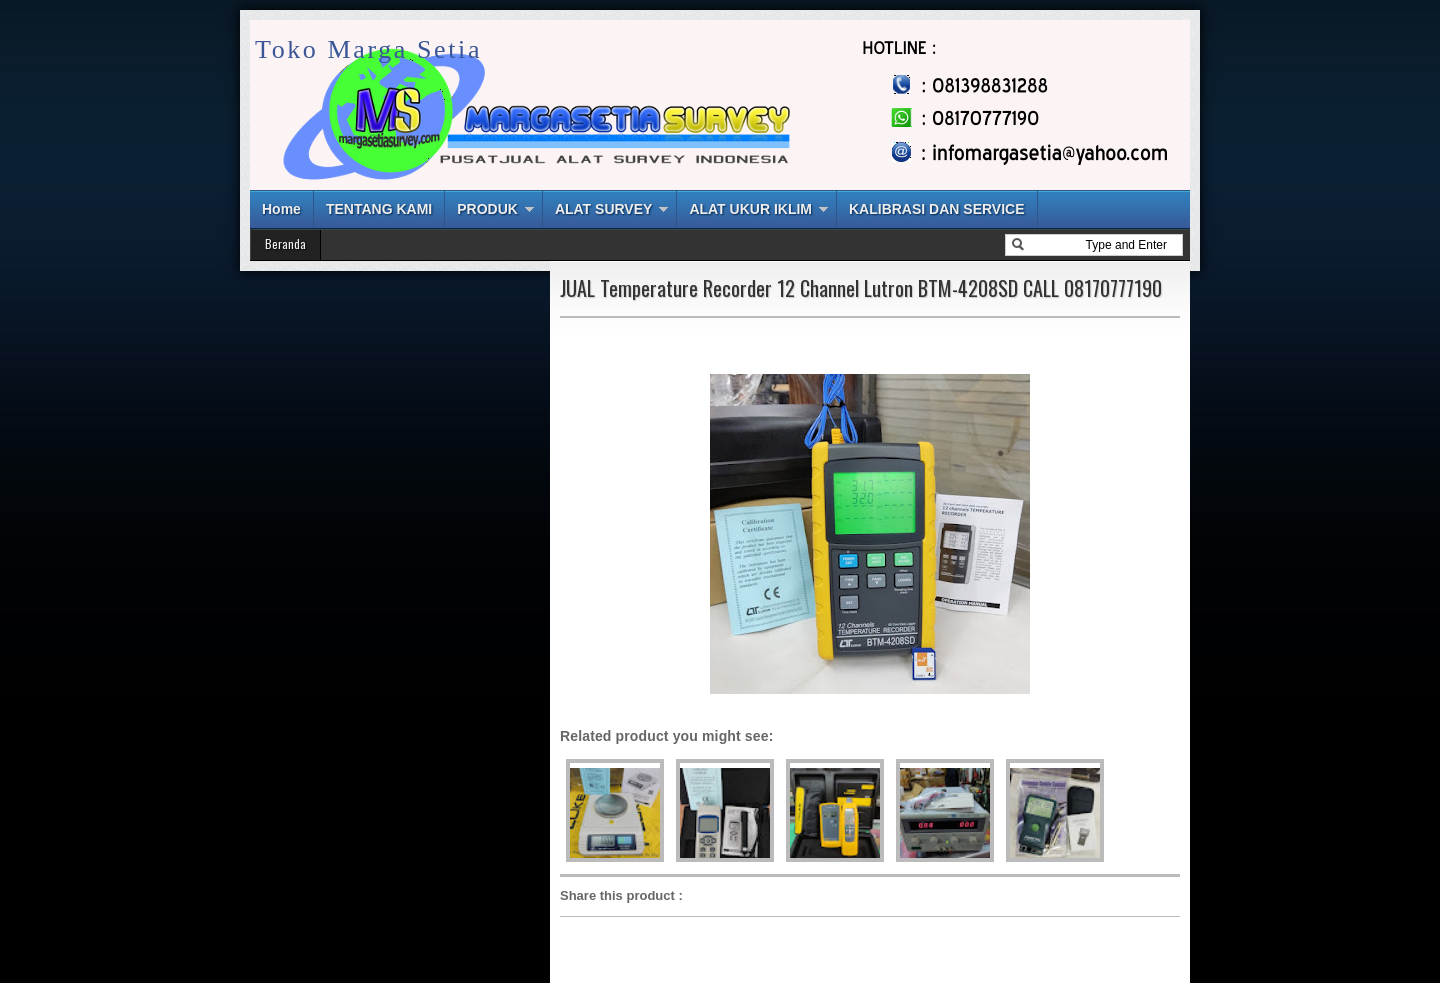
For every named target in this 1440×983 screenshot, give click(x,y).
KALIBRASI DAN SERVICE (937, 209)
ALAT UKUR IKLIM (750, 209)
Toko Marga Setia (368, 49)
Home (281, 209)
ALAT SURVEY (604, 209)
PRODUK (487, 209)
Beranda (285, 243)
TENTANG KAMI (379, 209)
